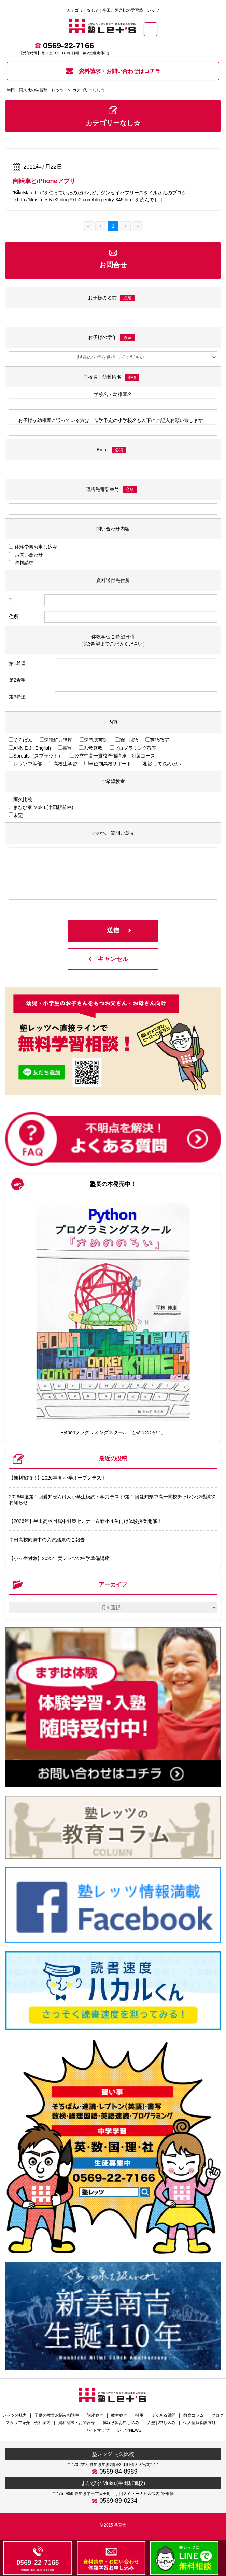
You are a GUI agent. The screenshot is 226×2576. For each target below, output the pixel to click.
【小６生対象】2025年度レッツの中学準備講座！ (61, 1558)
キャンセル (113, 959)
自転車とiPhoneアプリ (43, 181)
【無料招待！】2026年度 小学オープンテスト (57, 1478)
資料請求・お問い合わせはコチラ (113, 71)
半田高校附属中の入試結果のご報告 (47, 1539)
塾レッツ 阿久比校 (113, 2454)
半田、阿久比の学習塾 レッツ (35, 90)
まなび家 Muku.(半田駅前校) (113, 2483)
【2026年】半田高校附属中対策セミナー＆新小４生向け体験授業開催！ (85, 1521)
